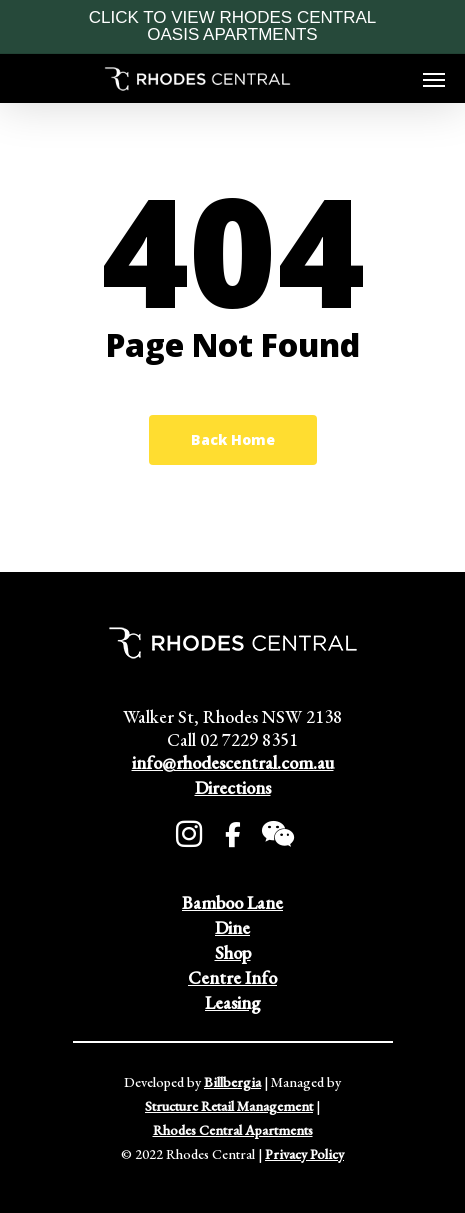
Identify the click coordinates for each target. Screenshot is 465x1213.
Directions (233, 787)
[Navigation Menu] (434, 79)
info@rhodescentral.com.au (233, 762)
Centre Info (232, 977)
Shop (233, 952)
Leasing (232, 1002)
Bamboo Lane (232, 902)
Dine (232, 927)
